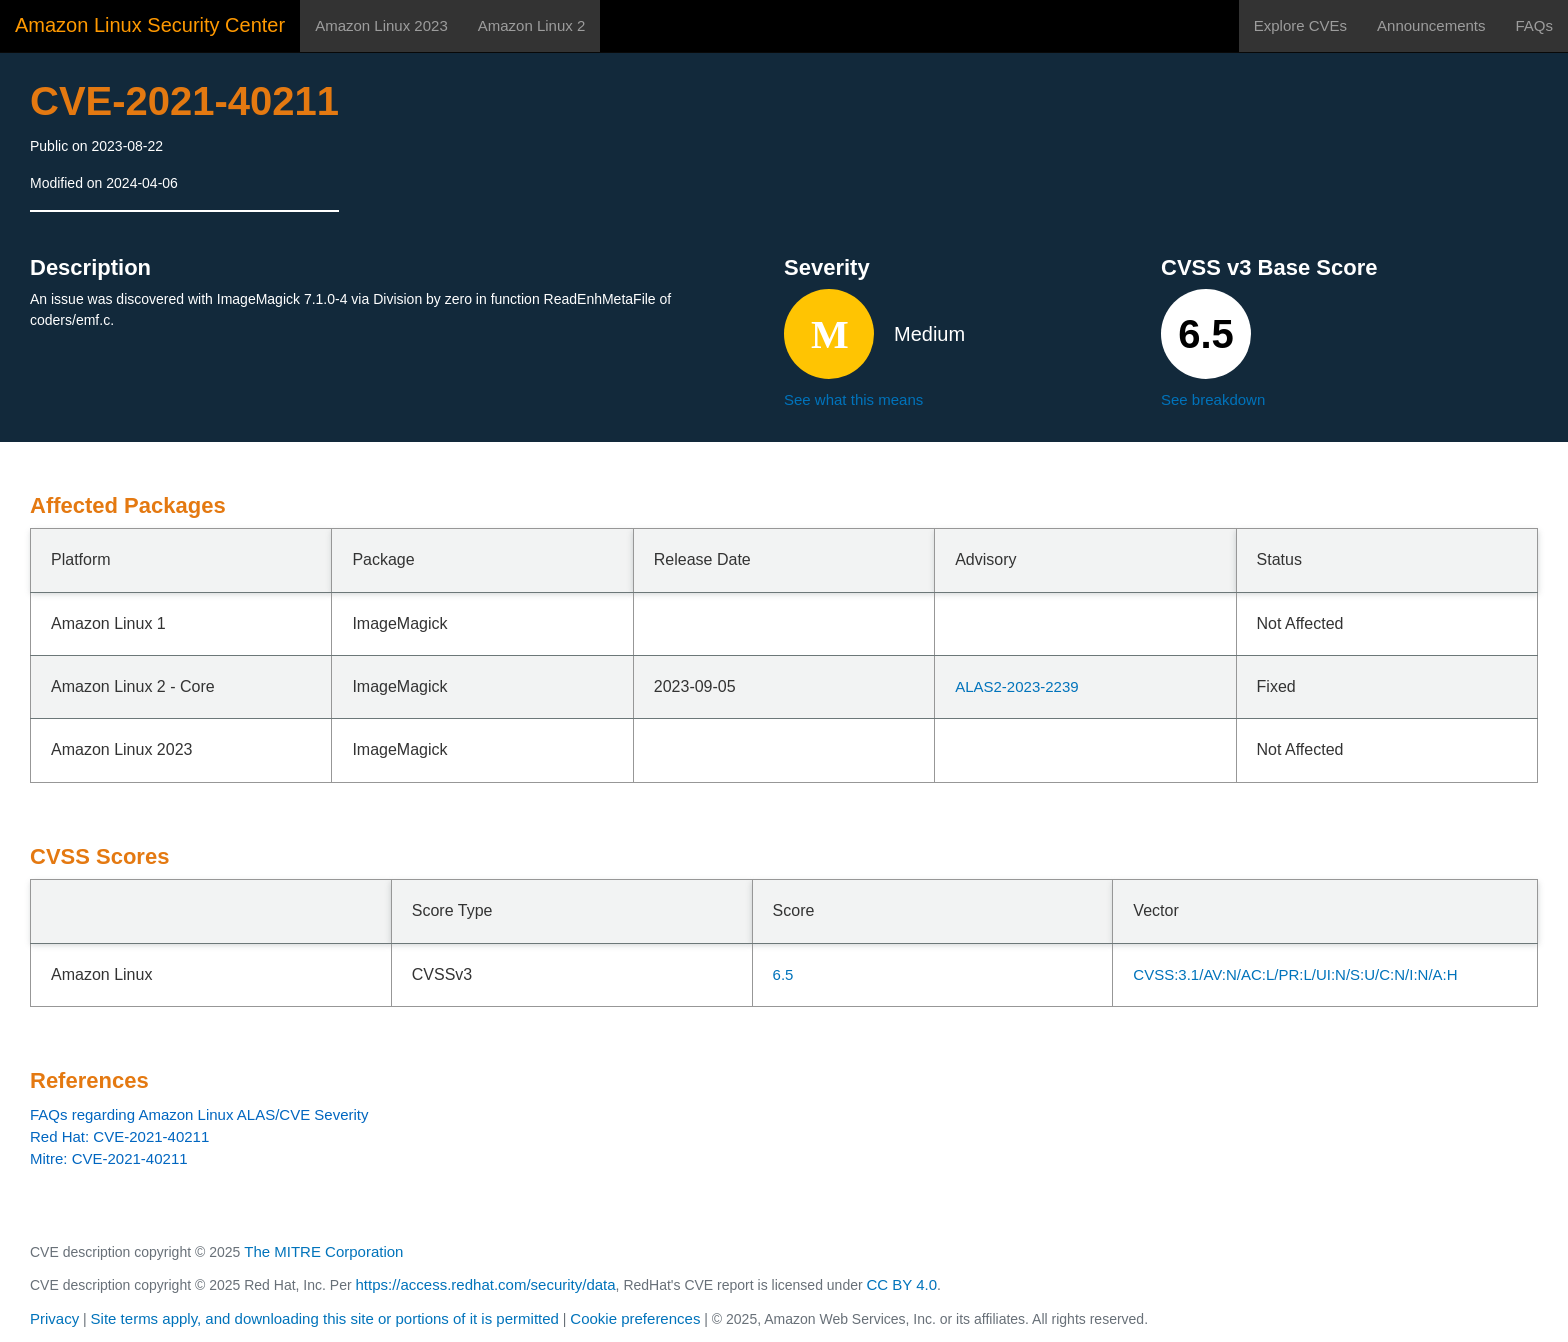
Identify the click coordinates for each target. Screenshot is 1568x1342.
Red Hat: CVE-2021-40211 (119, 1136)
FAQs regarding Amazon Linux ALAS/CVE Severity (199, 1114)
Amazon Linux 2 (532, 25)
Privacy (54, 1318)
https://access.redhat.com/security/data (485, 1284)
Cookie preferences (635, 1318)
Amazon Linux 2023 (381, 25)
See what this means (853, 399)
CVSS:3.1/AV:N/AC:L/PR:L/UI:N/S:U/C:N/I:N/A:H (1295, 974)
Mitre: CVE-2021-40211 (109, 1158)
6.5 (783, 974)
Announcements (1431, 25)
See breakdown (1213, 399)
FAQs (1534, 25)
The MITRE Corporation (323, 1251)
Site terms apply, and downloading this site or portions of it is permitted (325, 1318)
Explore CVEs (1300, 25)
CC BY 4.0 (902, 1284)
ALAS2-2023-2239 (1016, 686)
